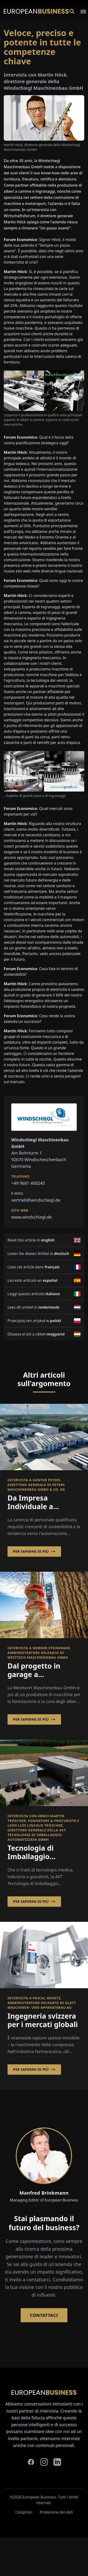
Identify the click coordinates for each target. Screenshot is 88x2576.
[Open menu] (80, 11)
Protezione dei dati (56, 2512)
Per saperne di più (34, 1551)
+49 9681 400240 (28, 1183)
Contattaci (44, 2315)
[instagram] (44, 2462)
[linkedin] (57, 2462)
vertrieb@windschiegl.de (35, 1200)
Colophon (23, 2512)
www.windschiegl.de (31, 1217)
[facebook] (31, 2462)
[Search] (72, 11)
